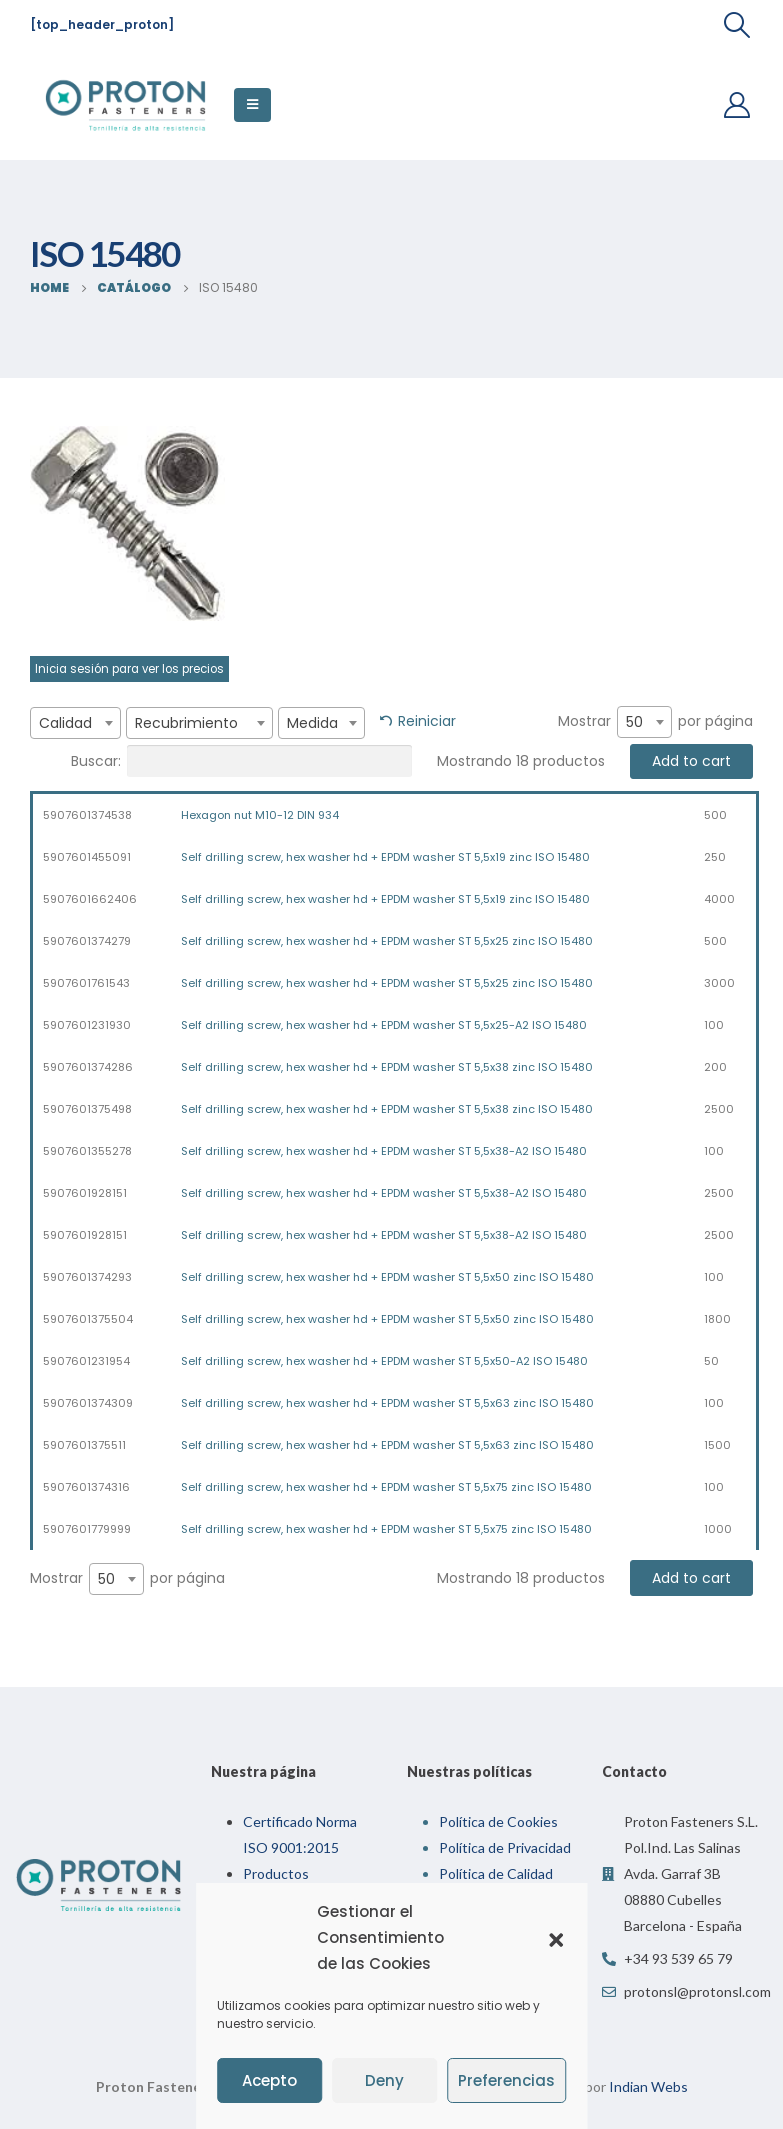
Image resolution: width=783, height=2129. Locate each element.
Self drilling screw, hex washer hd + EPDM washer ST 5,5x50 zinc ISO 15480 (387, 1277)
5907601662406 (90, 899)
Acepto (269, 2080)
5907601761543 (86, 983)
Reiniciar (427, 721)
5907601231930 (87, 1025)
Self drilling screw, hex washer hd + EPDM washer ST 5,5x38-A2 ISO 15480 (384, 1151)
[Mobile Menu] (252, 105)
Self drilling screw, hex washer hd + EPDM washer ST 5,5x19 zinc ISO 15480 (385, 857)
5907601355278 (87, 1151)
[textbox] (75, 723)
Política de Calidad (496, 1873)
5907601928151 (85, 1193)
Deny (384, 2080)
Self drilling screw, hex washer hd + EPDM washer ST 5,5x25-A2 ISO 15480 (384, 1025)
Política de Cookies (498, 1821)
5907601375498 (87, 1109)
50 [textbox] (634, 722)
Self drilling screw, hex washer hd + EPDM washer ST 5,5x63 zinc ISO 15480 (387, 1403)
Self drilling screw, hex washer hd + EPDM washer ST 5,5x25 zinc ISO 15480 (387, 941)
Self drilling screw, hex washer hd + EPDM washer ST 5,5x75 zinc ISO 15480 (386, 1487)
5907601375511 (84, 1445)
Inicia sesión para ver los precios (129, 669)
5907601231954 (86, 1361)
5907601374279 (87, 941)
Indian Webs (648, 2086)
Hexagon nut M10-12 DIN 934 (260, 815)
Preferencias (506, 2080)
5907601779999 (87, 1529)
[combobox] (75, 723)
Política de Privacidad (505, 1847)
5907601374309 (88, 1403)
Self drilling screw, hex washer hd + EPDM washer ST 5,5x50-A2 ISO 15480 (384, 1361)
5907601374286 (88, 1067)
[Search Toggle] (737, 25)
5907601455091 (87, 857)
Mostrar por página (655, 722)
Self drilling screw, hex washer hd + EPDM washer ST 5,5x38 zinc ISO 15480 (387, 1067)
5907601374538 (87, 815)
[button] (556, 1938)
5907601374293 (87, 1277)
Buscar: (241, 761)
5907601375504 (88, 1319)
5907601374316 (86, 1487)
